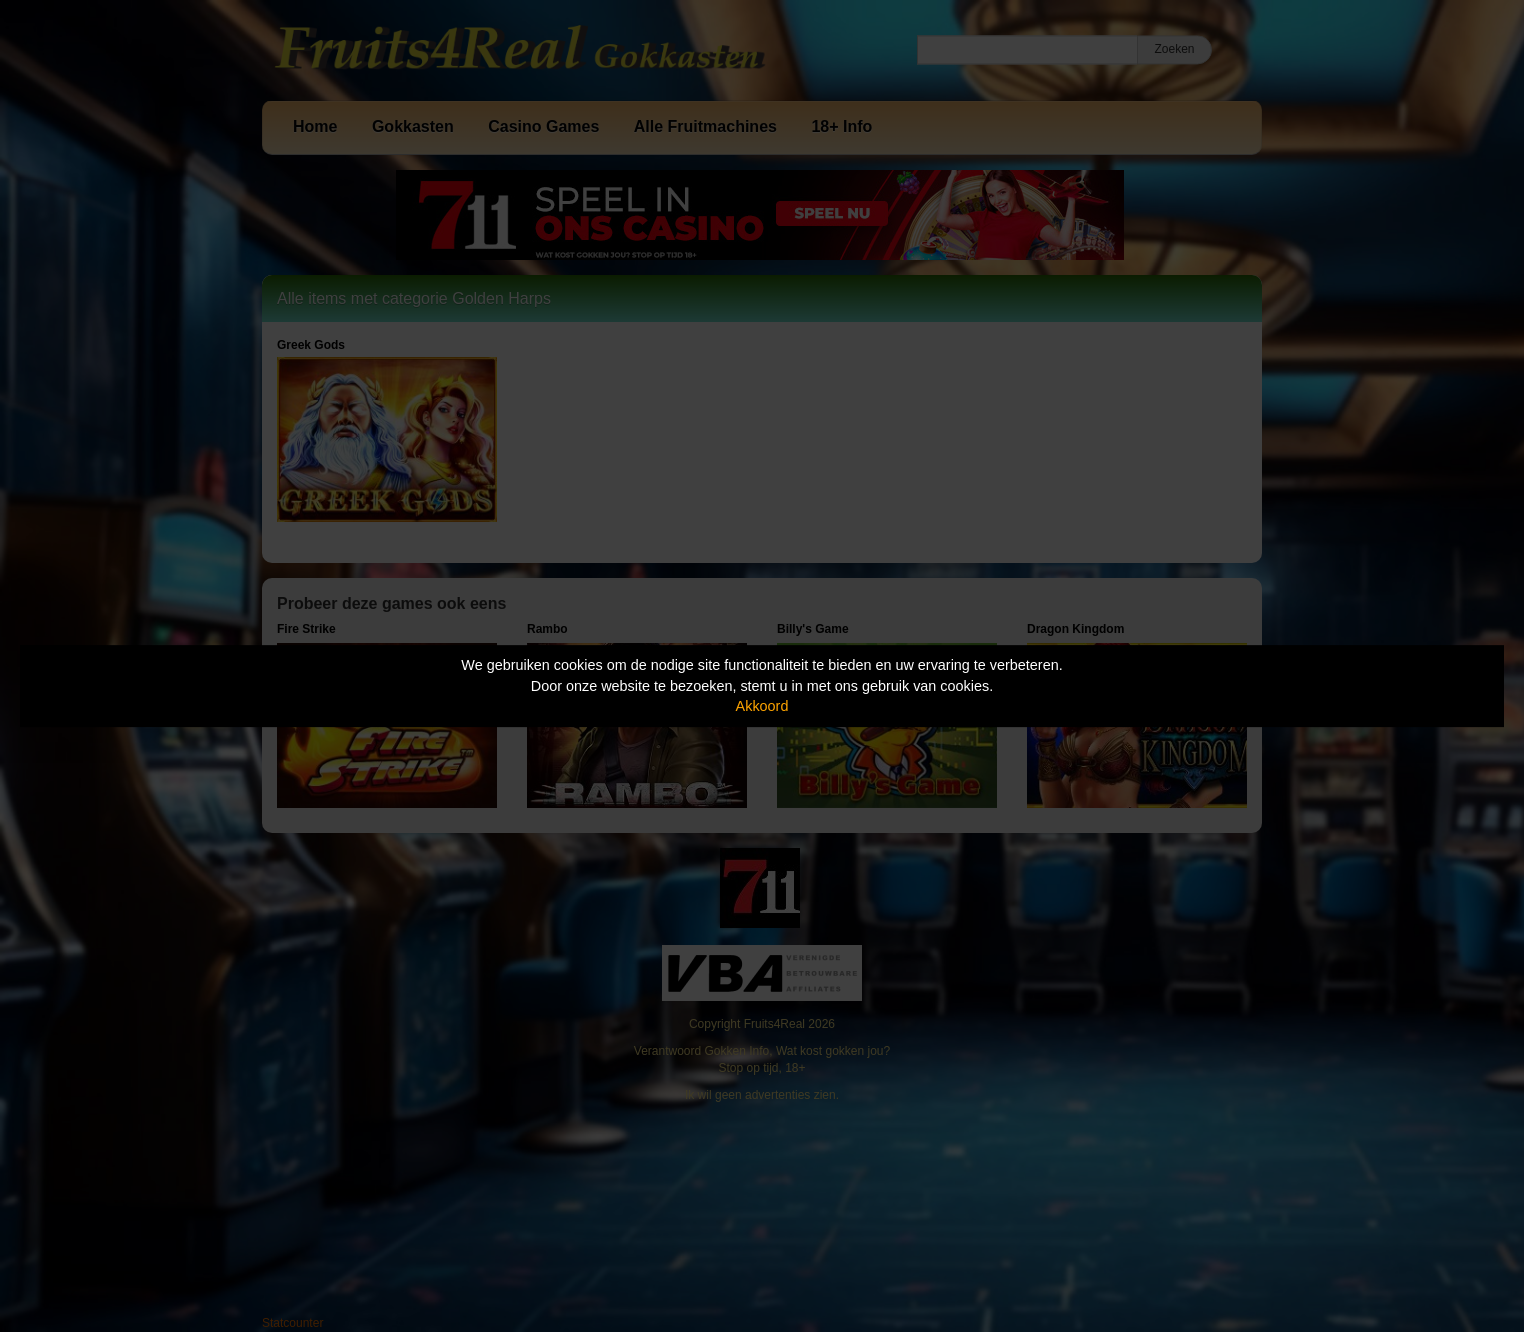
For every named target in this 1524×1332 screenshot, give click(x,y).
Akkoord (762, 706)
